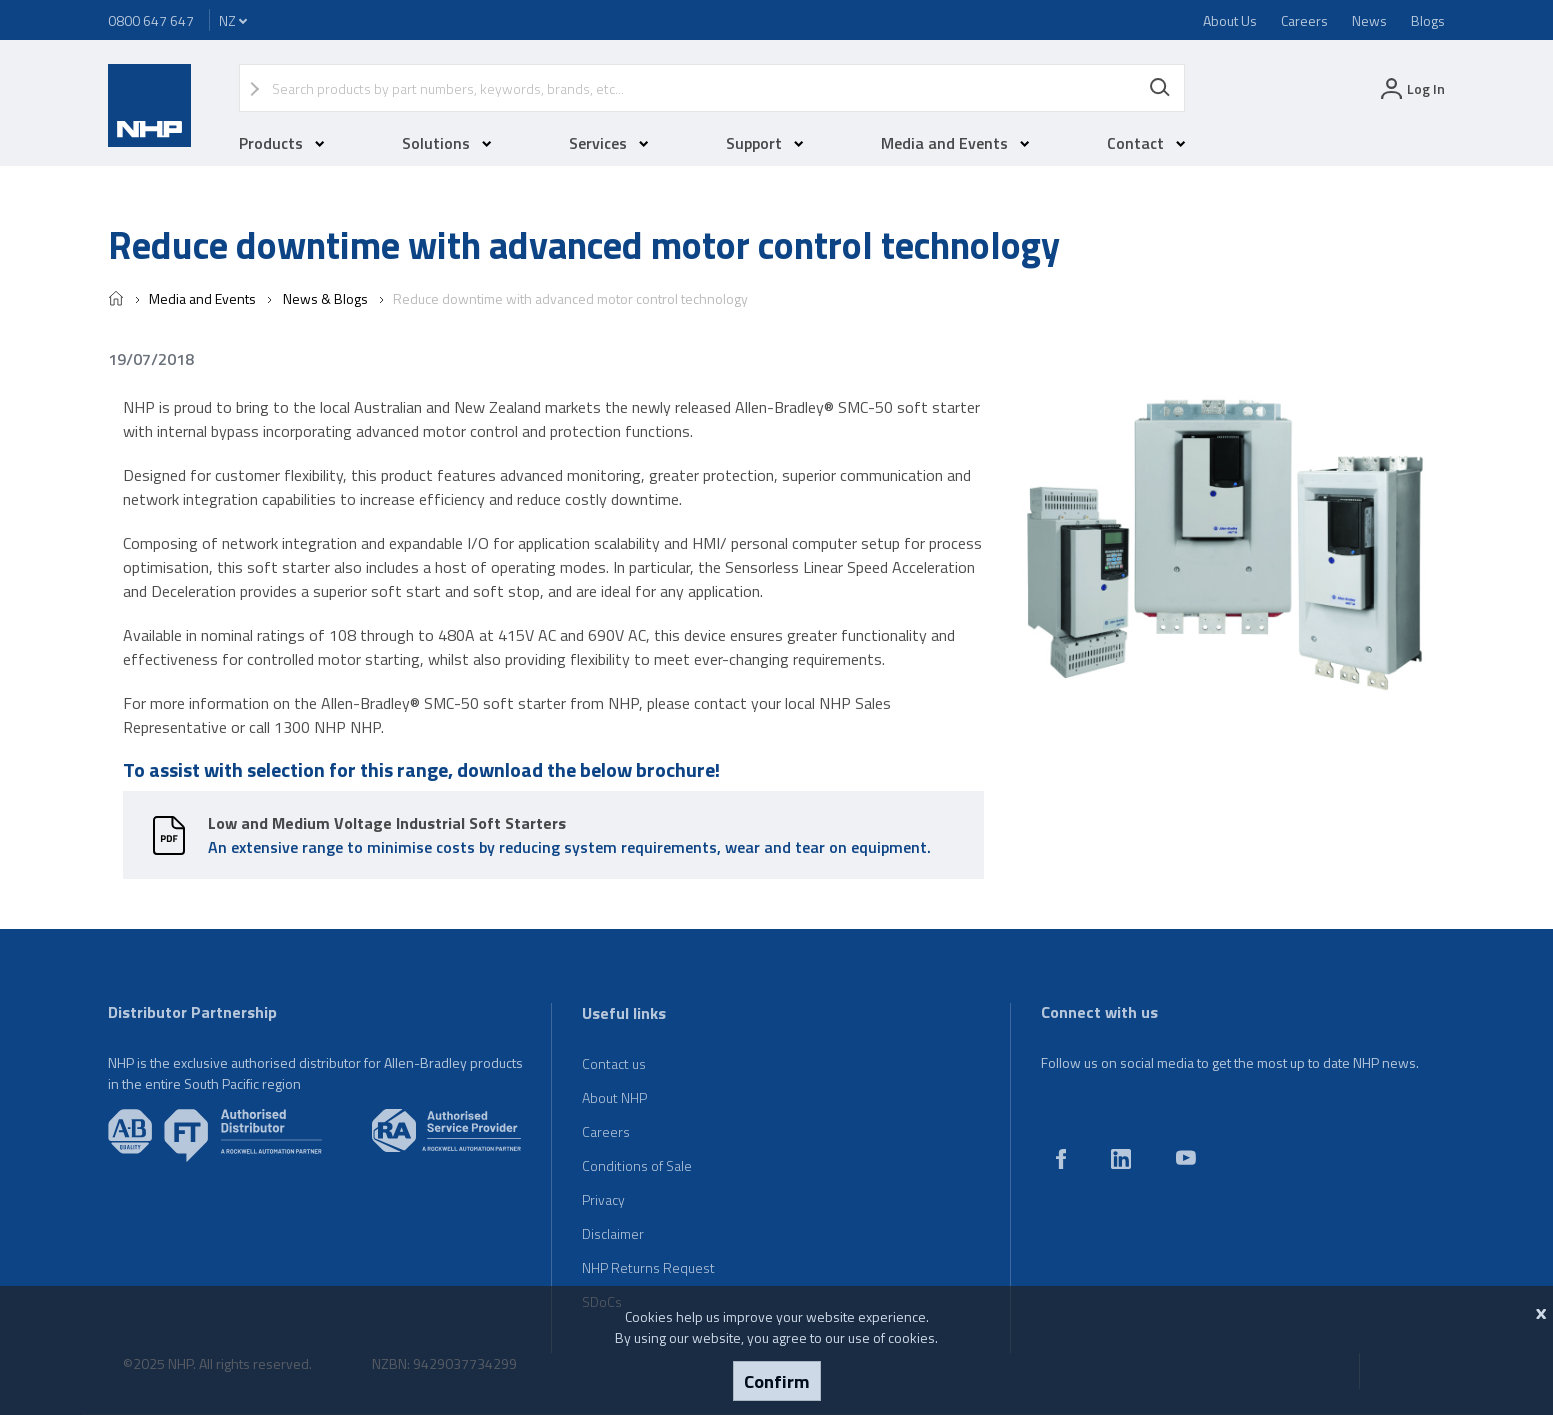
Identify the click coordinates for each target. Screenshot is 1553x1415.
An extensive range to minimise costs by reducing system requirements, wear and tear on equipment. (569, 835)
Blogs (1428, 20)
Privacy (603, 1199)
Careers (1304, 20)
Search (1160, 88)
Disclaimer (613, 1233)
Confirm (777, 1381)
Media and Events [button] (955, 143)
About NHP (614, 1097)
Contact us (614, 1063)
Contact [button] (1146, 143)
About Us (1230, 20)
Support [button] (765, 143)
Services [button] (609, 143)
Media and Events (202, 298)
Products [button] (282, 143)
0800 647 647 (151, 20)
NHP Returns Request (648, 1267)
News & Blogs (323, 298)
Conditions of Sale (637, 1165)
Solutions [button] (447, 143)
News (1369, 20)
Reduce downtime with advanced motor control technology (568, 298)
